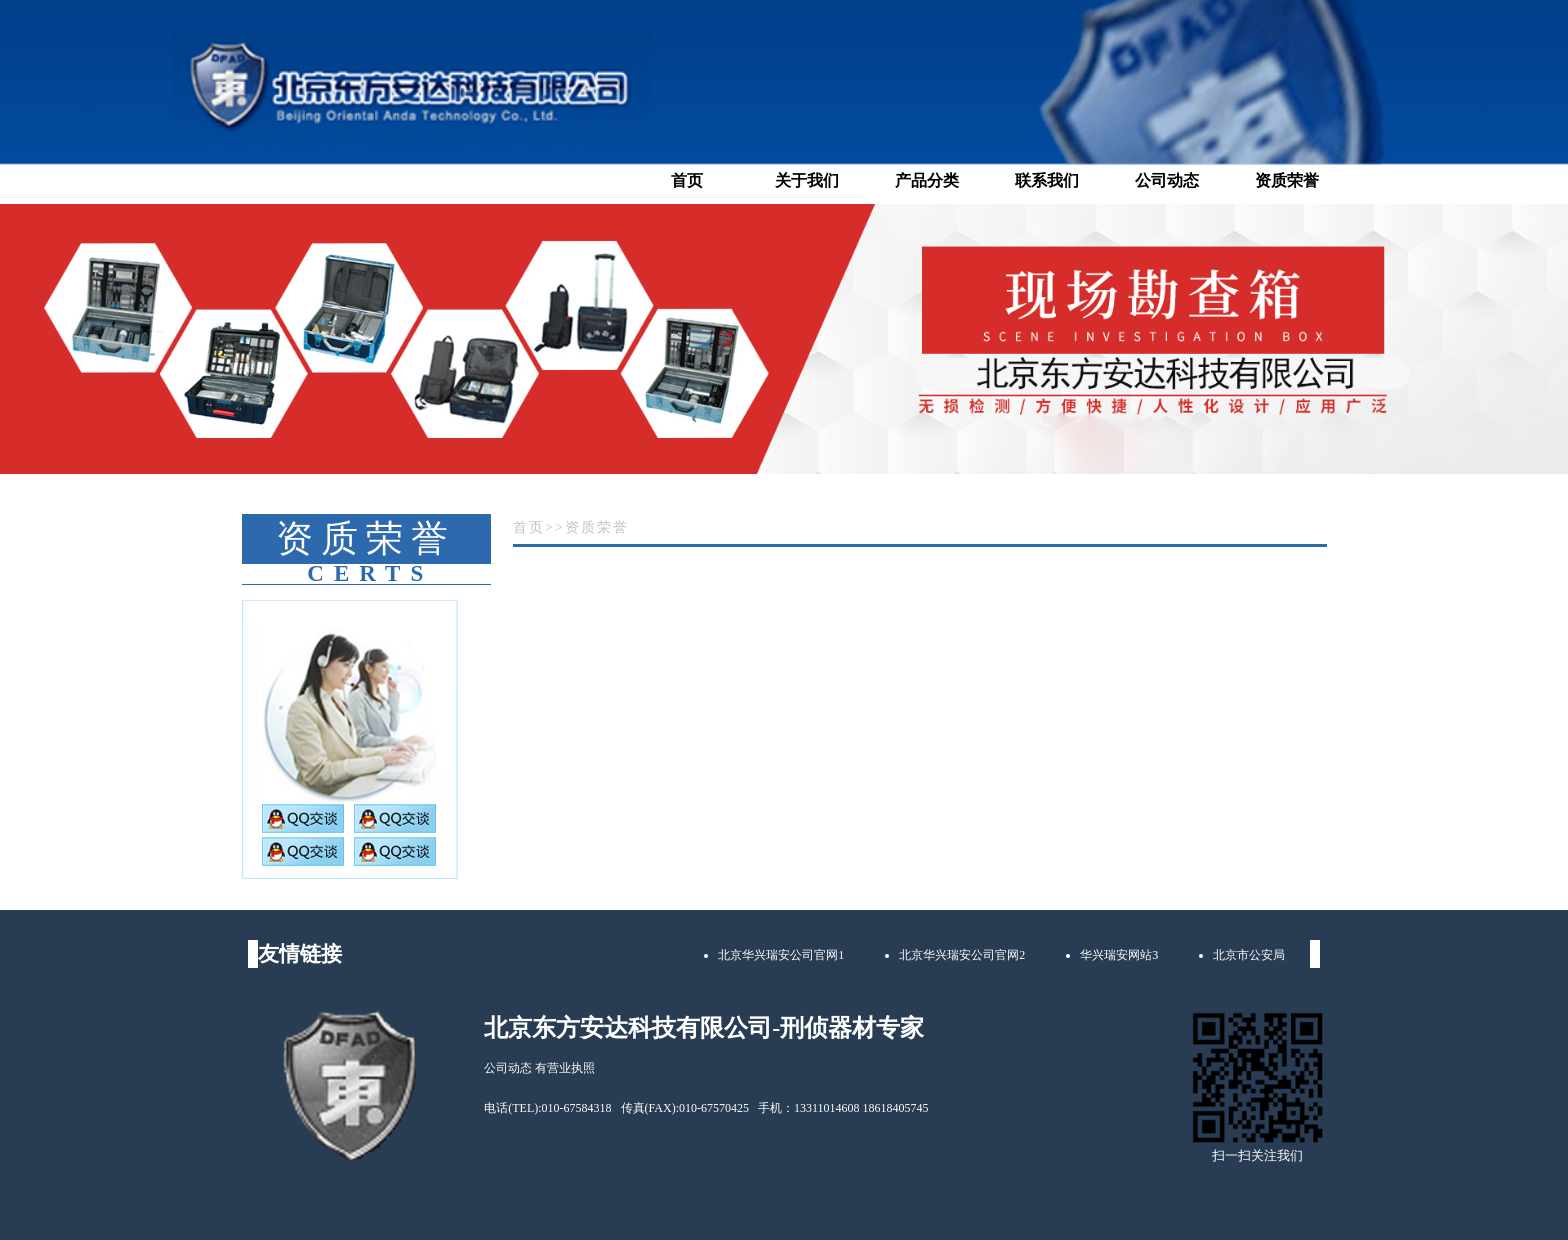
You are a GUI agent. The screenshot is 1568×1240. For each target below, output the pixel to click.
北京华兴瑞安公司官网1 (781, 955)
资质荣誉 (1287, 180)
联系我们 (1047, 180)
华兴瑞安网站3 (1119, 955)
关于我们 (807, 180)
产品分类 (927, 180)
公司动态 (1167, 180)
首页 (687, 180)
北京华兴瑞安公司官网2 (962, 955)
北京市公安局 (1249, 955)
